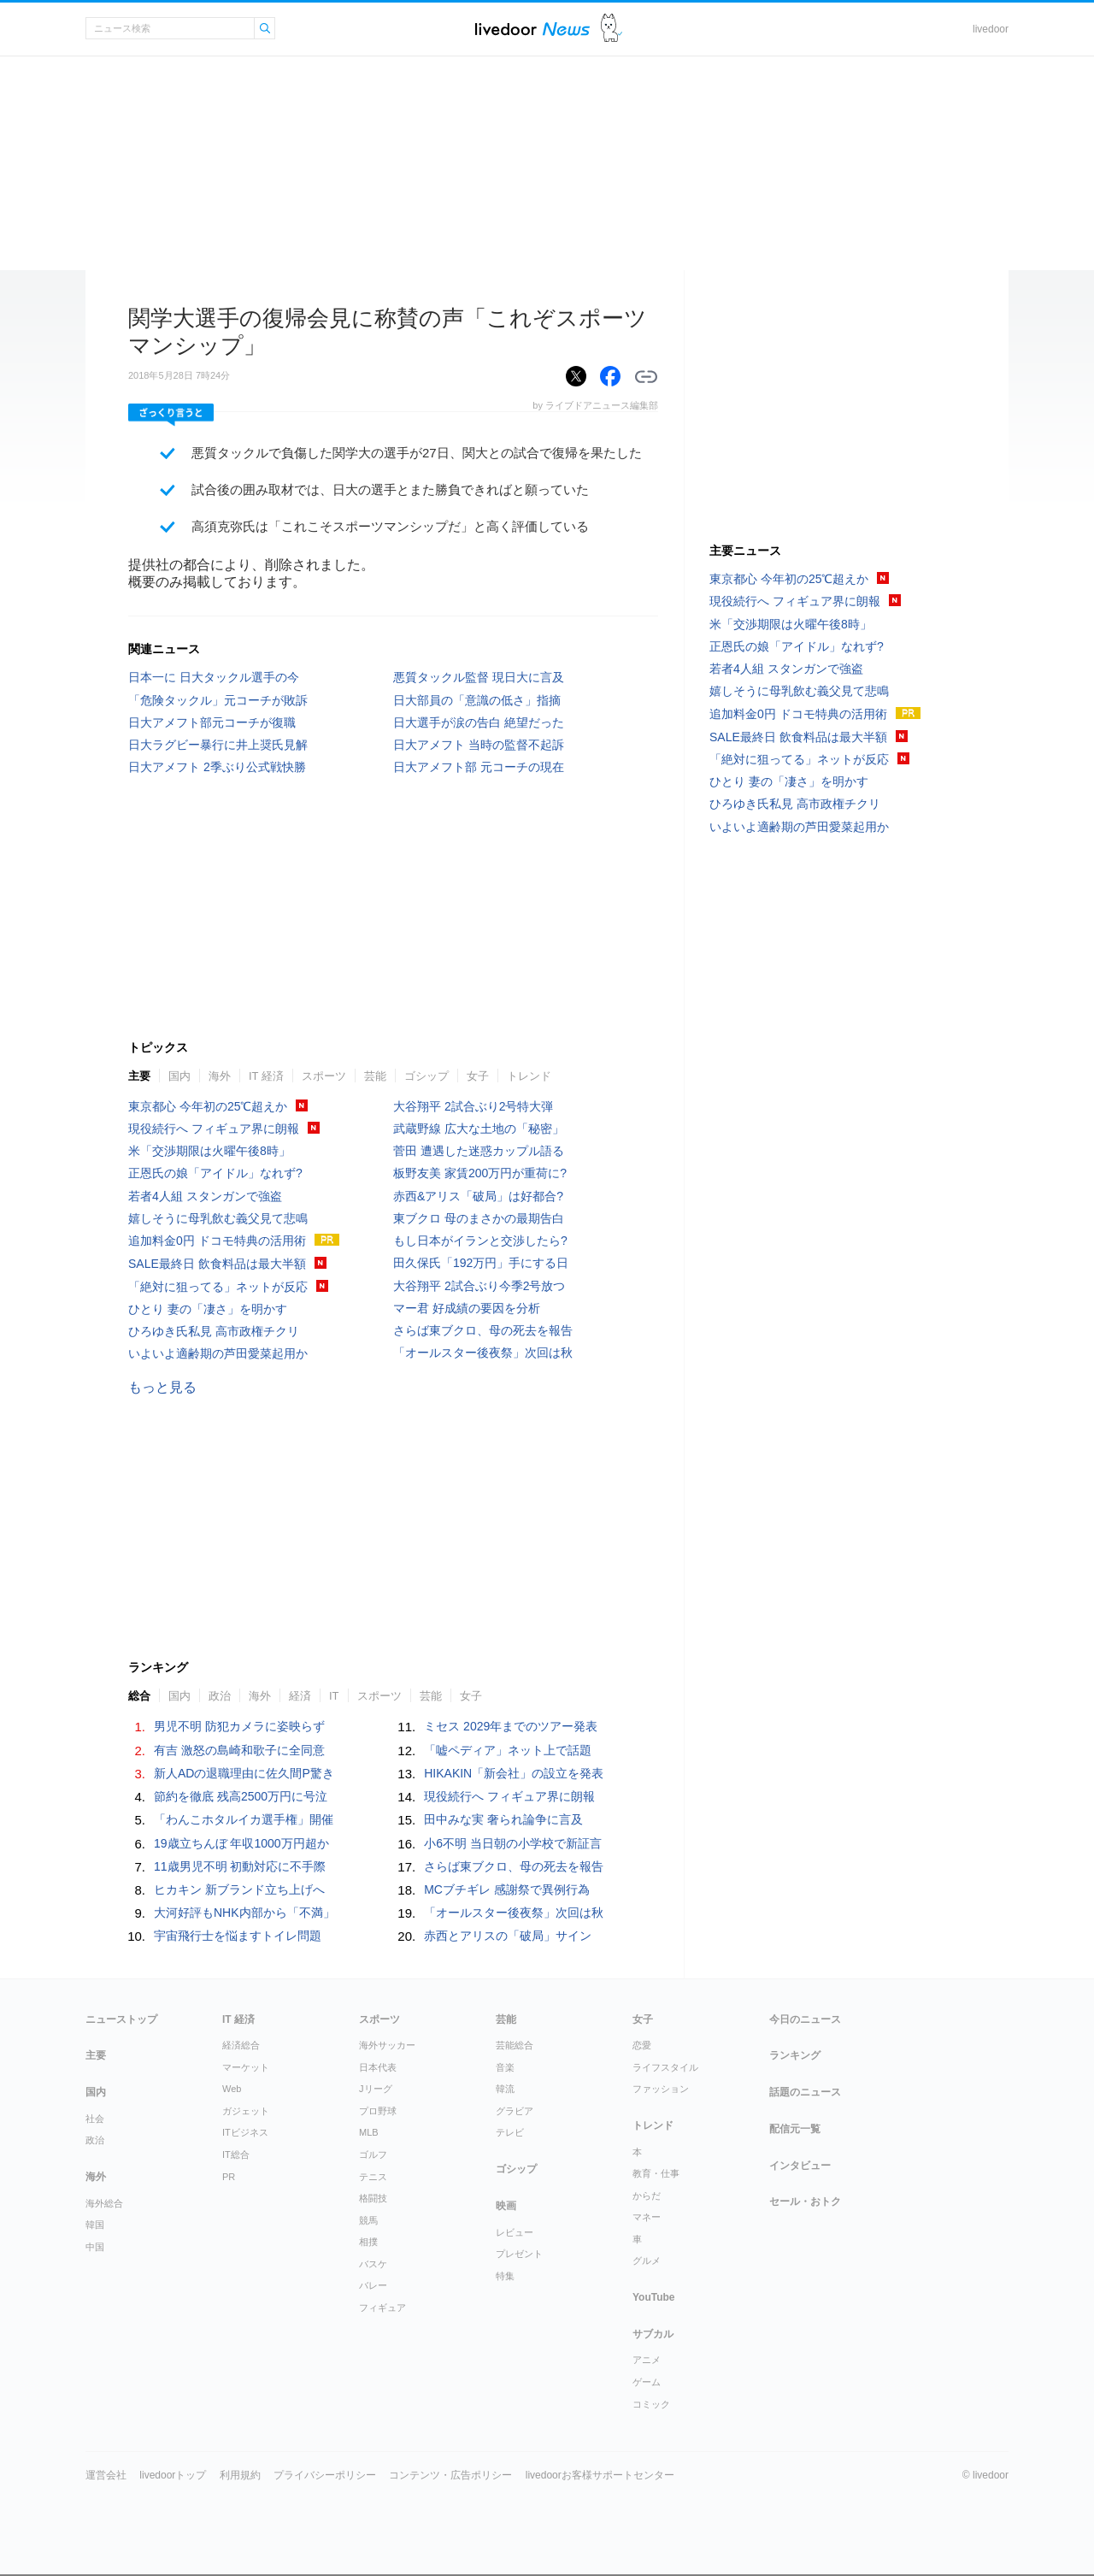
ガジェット (245, 2111)
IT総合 (236, 2154)
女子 (478, 1076)
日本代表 (378, 2067)
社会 (94, 2118)
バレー (373, 2285)
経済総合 (241, 2045)
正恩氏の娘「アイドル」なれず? (215, 1173)
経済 (300, 1695)
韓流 (505, 2089)
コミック (651, 2404)
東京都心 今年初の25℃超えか (207, 1106)
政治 (220, 1695)
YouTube (653, 2297)
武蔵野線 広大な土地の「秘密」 (478, 1128)
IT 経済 (266, 1076)
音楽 (505, 2067)
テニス (373, 2177)
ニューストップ (121, 2019)
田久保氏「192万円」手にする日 (480, 1263)
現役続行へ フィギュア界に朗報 (213, 1128)
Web (231, 2089)
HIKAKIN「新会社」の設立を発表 (513, 1773)
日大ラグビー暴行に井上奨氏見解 (218, 745)
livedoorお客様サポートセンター (600, 2475)
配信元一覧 (794, 2129)
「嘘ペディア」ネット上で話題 (507, 1750)
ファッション (660, 2089)
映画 (506, 2206)
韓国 (94, 2224)
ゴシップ (426, 1076)
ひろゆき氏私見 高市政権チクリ (213, 1331)
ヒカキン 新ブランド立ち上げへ (239, 1889)
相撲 (368, 2242)
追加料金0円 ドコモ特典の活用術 (217, 1240)
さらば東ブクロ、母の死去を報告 (483, 1330)
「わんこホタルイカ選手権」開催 (243, 1819)
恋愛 (641, 2045)
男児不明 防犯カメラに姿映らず (239, 1726)
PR (228, 2177)
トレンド (529, 1076)
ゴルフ (373, 2154)
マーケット (245, 2067)
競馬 (368, 2220)
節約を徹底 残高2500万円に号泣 (240, 1796)
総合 (139, 1695)
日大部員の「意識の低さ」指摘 (477, 700)
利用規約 (240, 2475)
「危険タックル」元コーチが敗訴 (218, 700)
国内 (179, 1076)
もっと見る (162, 1387)
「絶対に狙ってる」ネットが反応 (218, 1287)
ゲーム (646, 2382)
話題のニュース (805, 2092)
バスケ (373, 2264)
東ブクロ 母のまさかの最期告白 (478, 1218)
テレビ (510, 2132)
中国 (94, 2247)
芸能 (375, 1076)
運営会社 (105, 2475)
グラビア (514, 2111)
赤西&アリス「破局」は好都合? (478, 1196)
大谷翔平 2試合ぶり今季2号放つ (479, 1286)
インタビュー (800, 2166)
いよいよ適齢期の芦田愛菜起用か (218, 1353)
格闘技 (373, 2198)
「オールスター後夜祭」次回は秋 (483, 1352)
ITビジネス (245, 2132)
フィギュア (382, 2307)
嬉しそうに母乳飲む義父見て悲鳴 (218, 1218)
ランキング (794, 2055)
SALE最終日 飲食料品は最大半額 (217, 1263)
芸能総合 (514, 2045)
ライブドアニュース (532, 29)
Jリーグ (375, 2089)
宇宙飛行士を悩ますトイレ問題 (237, 1935)
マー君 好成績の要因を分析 (466, 1308)
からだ (646, 2195)
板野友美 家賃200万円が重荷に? (480, 1173)
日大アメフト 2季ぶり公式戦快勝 (217, 767)
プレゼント (519, 2254)
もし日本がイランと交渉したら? (480, 1240)
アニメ (646, 2360)
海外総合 (104, 2203)
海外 (220, 1076)
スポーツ (324, 1076)
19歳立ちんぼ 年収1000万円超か (241, 1843)
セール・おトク (805, 2202)
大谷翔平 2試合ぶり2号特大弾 (473, 1106)
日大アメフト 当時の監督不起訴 (478, 745)
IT (334, 1695)
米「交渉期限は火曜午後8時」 (209, 1151)
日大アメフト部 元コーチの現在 (478, 767)
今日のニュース (805, 2019)
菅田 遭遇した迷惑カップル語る (478, 1151)
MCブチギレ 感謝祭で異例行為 (507, 1889)
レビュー (514, 2232)
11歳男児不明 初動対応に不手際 (240, 1866)
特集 (505, 2276)
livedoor (991, 29)
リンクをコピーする (646, 377)
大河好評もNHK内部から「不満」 (244, 1912)
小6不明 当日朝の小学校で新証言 (513, 1843)
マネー (646, 2217)
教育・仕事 (655, 2173)
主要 (139, 1076)
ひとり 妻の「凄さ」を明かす (207, 1309)
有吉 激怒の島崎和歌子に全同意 (239, 1750)
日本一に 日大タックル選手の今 (213, 677)
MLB (369, 2132)
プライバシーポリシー (325, 2475)
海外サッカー (387, 2045)
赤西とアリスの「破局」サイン (507, 1935)
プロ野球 (378, 2111)
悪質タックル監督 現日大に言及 (478, 677)
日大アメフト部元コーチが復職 (212, 722)
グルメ (646, 2260)
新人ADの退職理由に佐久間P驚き (244, 1773)
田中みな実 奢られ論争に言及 (503, 1819)
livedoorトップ (172, 2475)
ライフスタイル (665, 2067)
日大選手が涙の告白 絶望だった (478, 722)
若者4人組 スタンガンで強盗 (205, 1196)
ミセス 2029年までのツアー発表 (510, 1726)
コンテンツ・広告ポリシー (450, 2475)
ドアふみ (611, 29)
